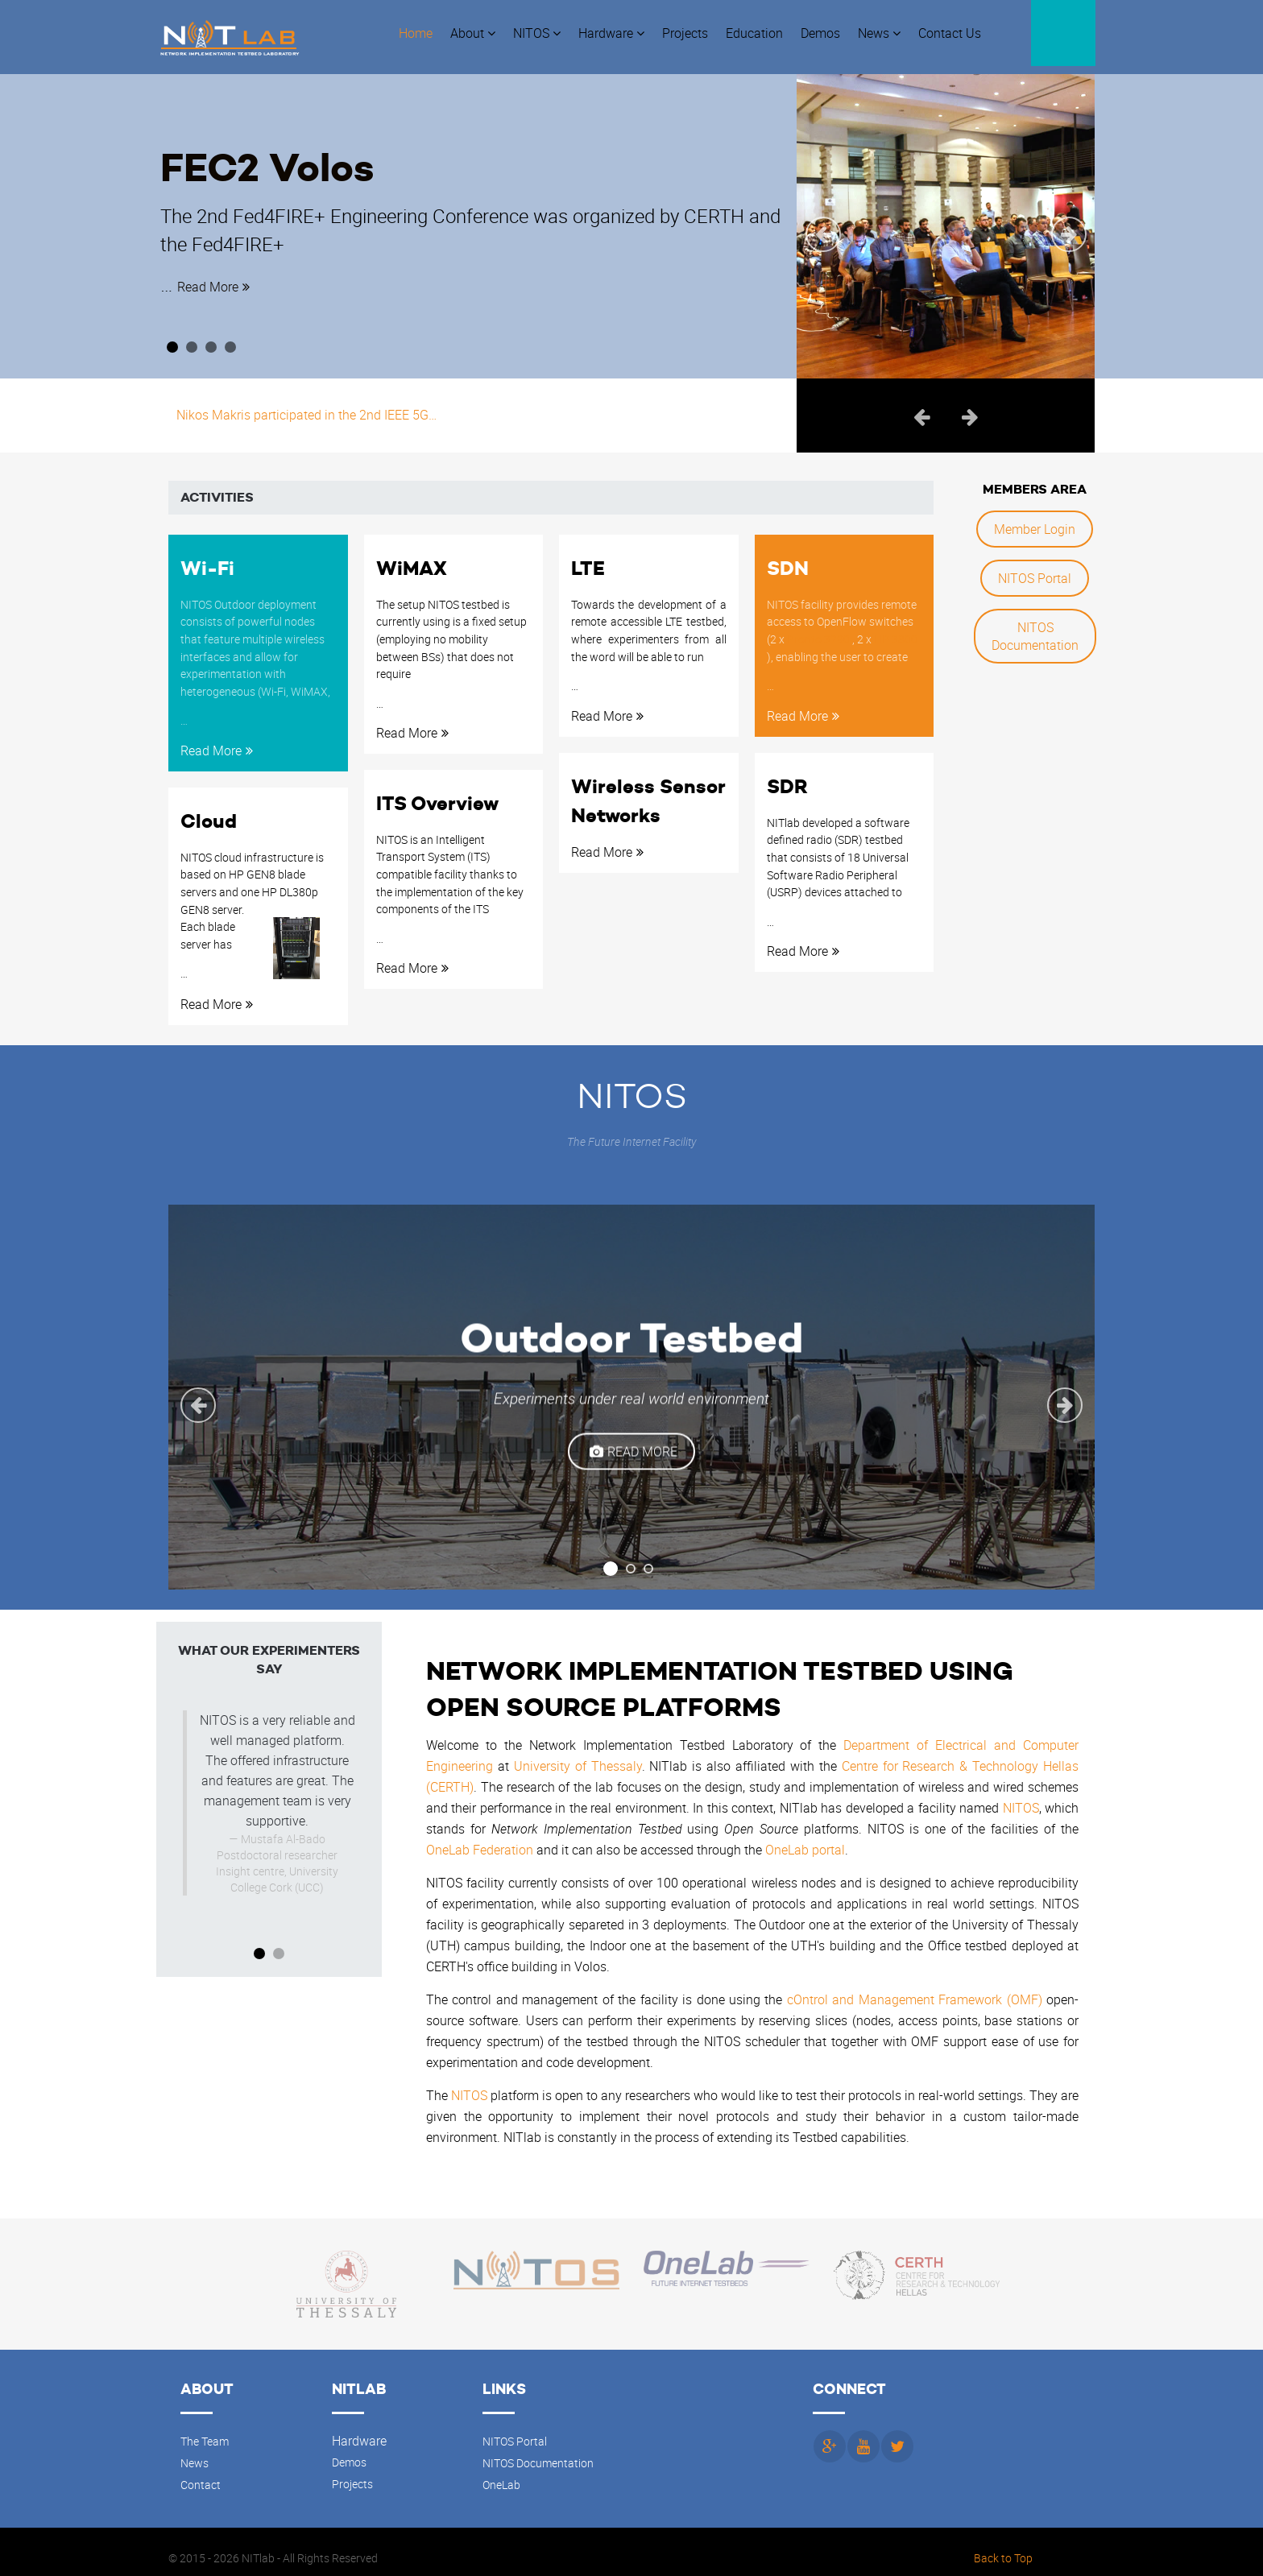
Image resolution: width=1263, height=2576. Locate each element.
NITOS (1021, 1796)
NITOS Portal (1034, 570)
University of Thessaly (578, 1754)
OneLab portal (805, 1837)
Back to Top (1003, 2545)
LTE (588, 559)
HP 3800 (895, 628)
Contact (200, 2472)
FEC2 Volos (299, 156)
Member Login (1034, 521)
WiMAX (411, 559)
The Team (204, 2428)
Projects (352, 2471)
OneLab (501, 2472)
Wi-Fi (207, 559)
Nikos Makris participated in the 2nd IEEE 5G (306, 407)
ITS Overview (437, 793)
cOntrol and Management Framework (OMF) (914, 1987)
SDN (788, 559)
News (194, 2450)
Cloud (208, 811)
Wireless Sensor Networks (648, 790)
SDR (787, 776)
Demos (349, 2449)
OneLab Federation (479, 1837)
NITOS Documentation (1035, 628)
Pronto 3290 (819, 628)
